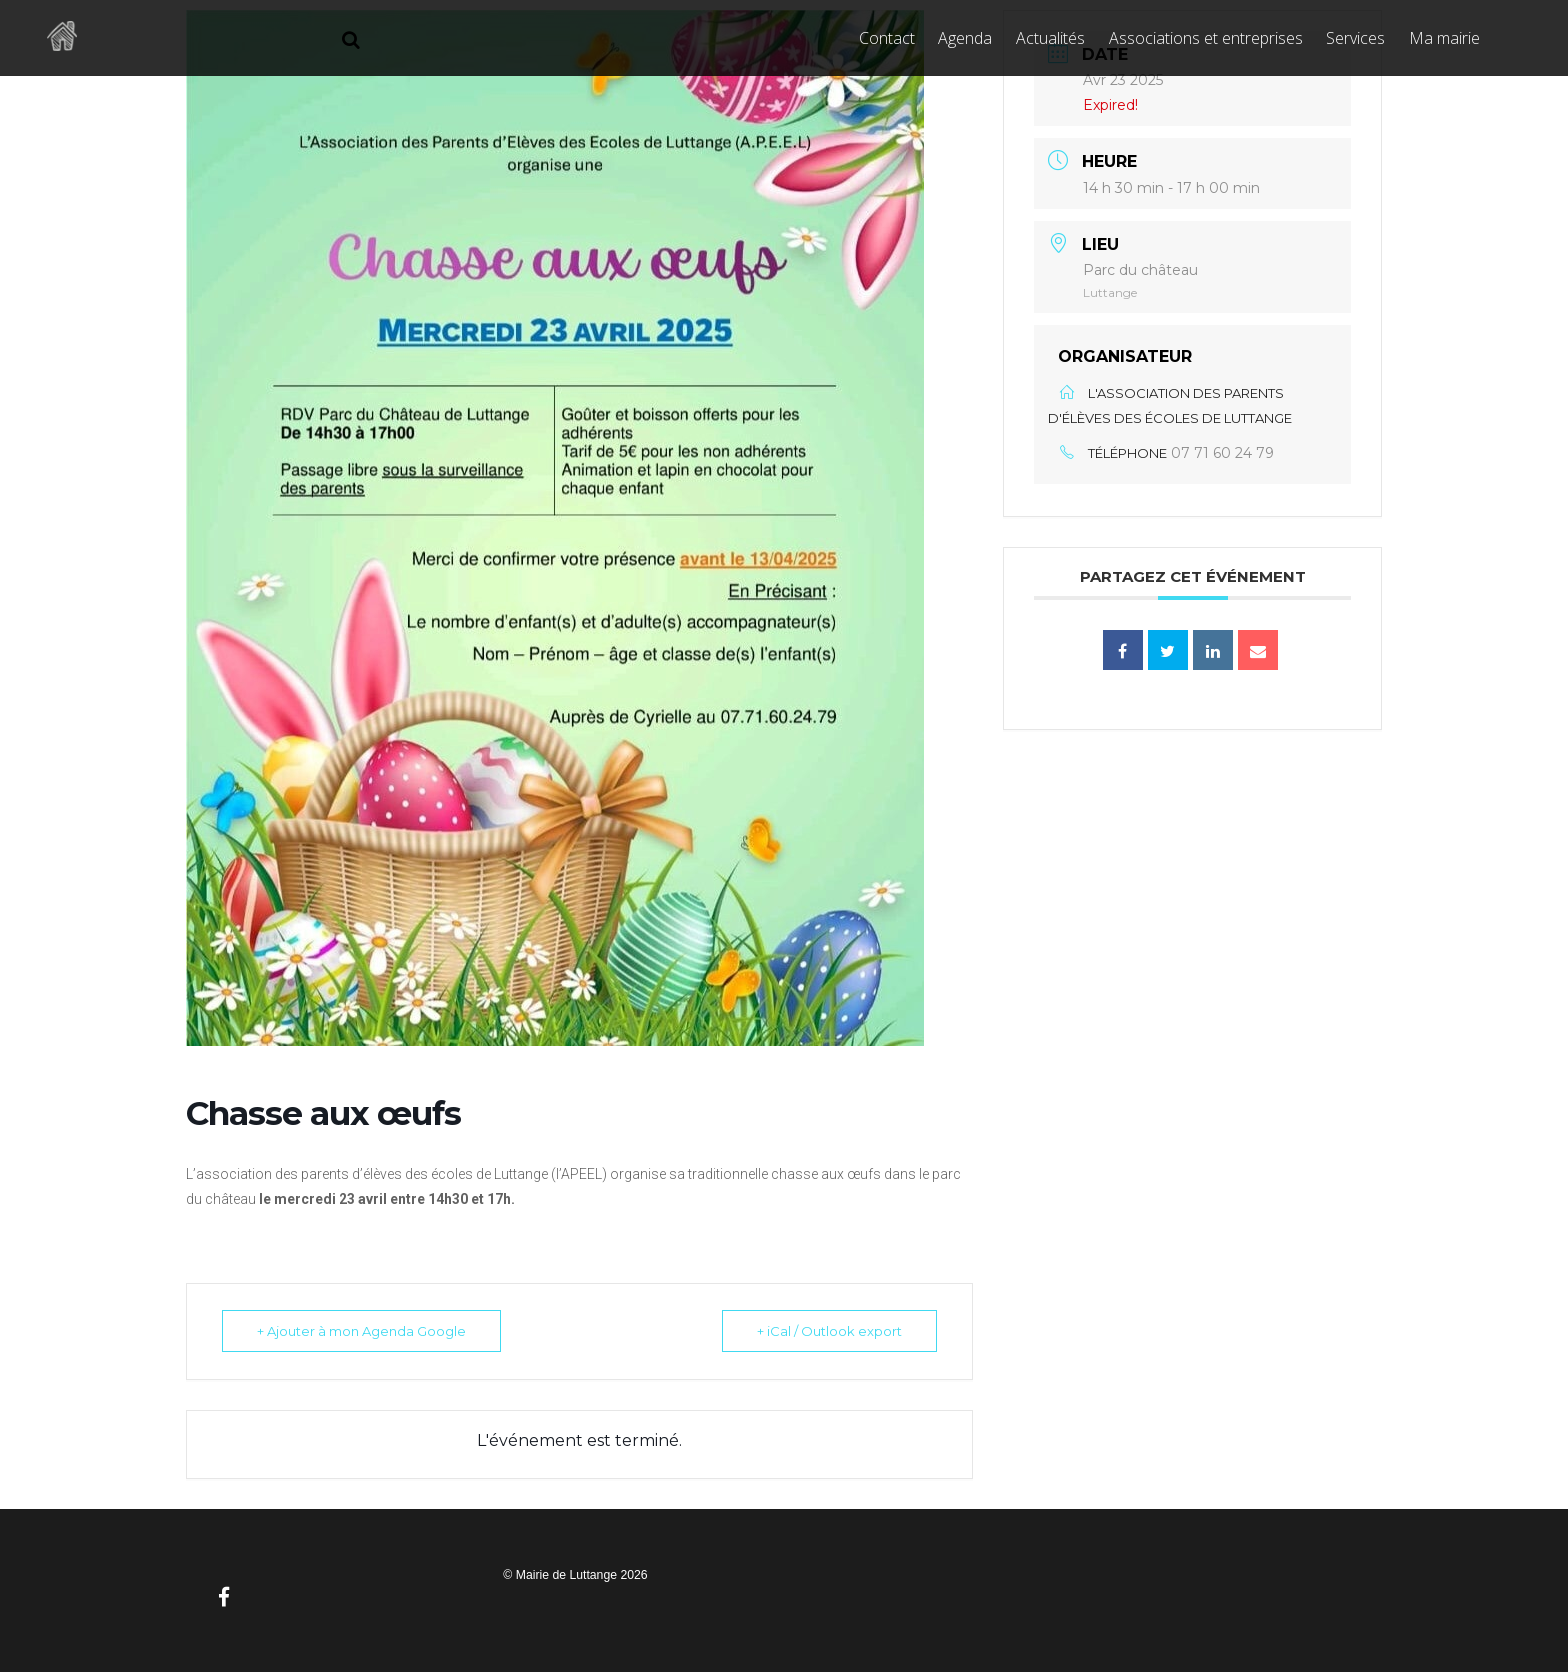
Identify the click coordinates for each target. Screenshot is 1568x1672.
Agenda (965, 38)
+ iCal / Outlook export (829, 1331)
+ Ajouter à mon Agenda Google (361, 1331)
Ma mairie (1444, 38)
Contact (887, 38)
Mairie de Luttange (566, 1575)
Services (1355, 38)
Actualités (1050, 38)
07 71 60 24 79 (1222, 453)
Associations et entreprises (1206, 38)
